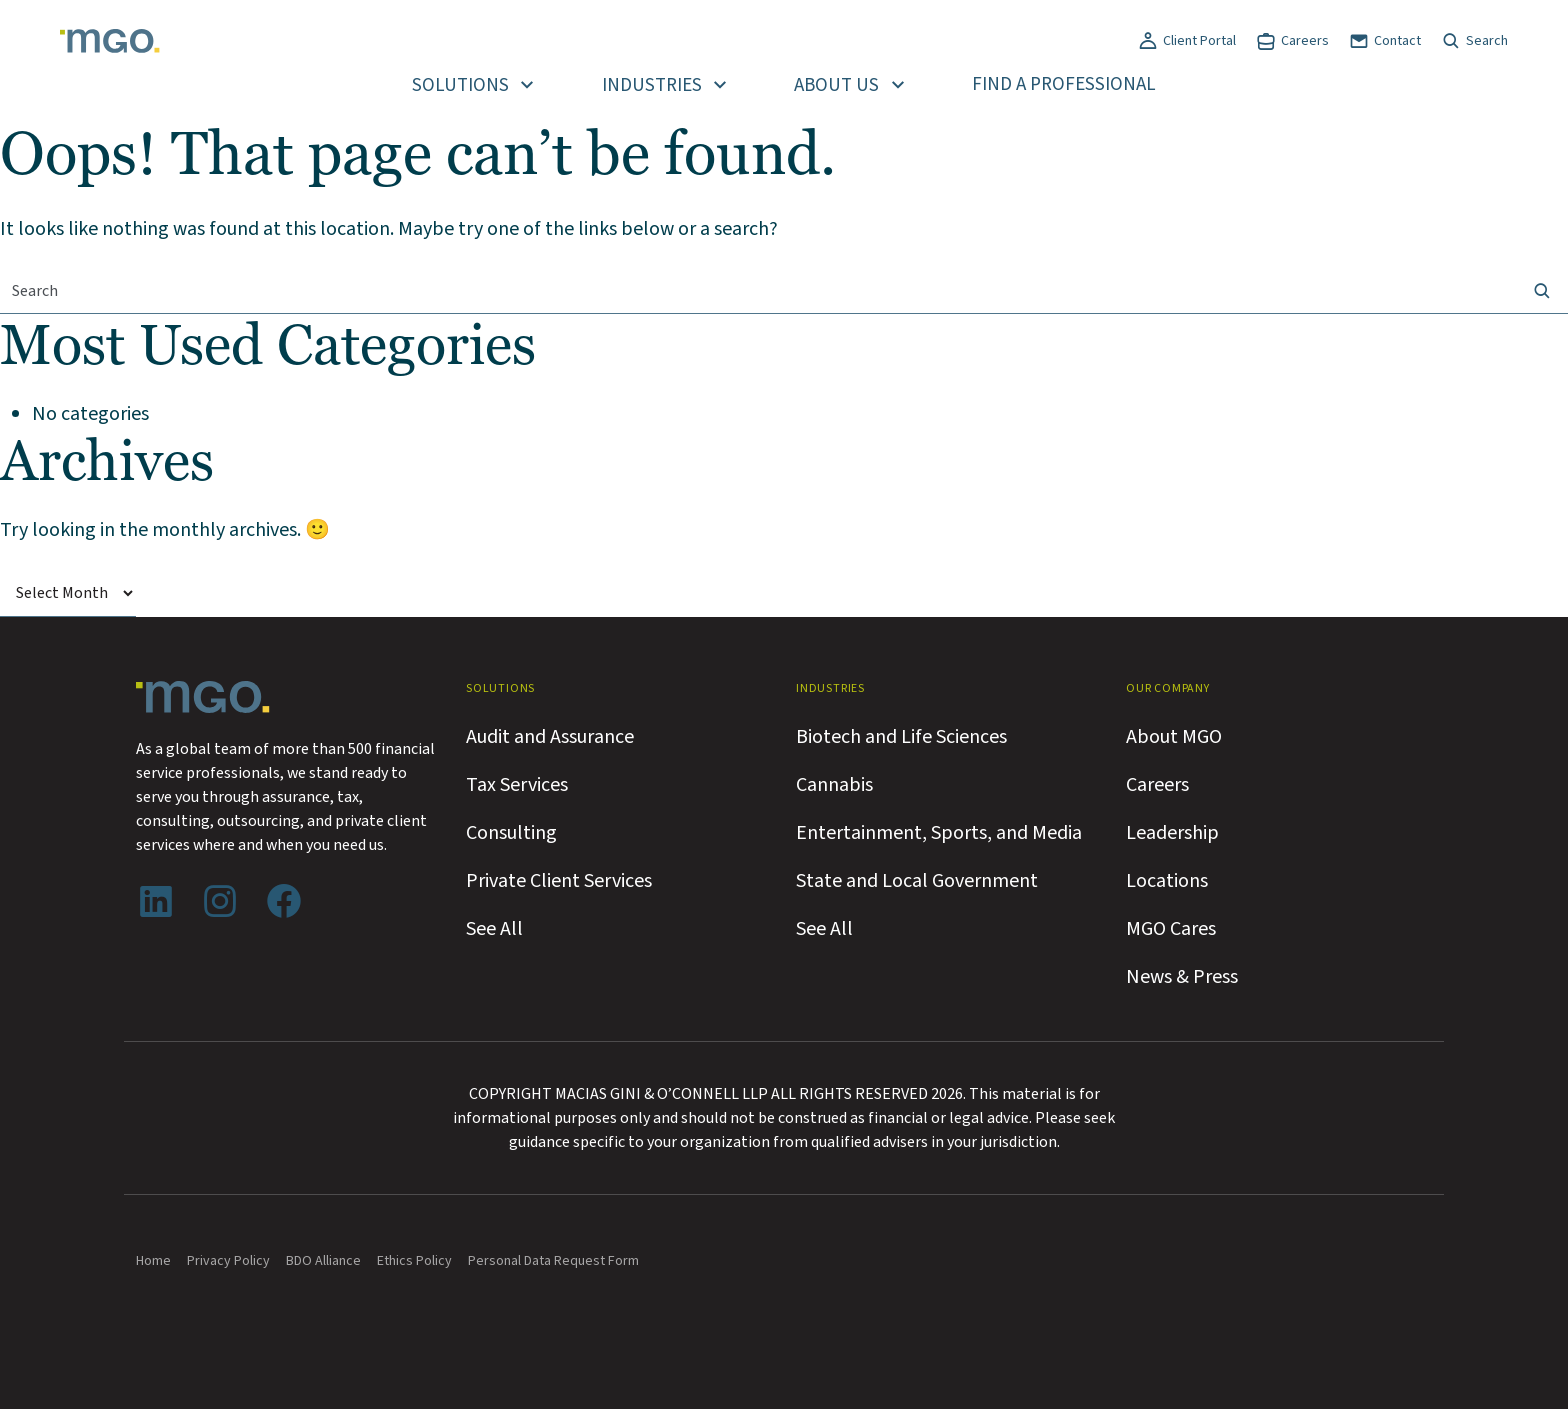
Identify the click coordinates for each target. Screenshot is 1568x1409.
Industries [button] (652, 85)
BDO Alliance (323, 1261)
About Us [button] (836, 85)
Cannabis (834, 785)
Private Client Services (559, 881)
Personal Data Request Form (553, 1261)
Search (1487, 41)
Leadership (1172, 833)
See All (494, 929)
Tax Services (517, 785)
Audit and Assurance (550, 737)
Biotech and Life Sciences (901, 737)
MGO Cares (1171, 929)
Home (153, 1261)
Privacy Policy (228, 1261)
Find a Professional (1064, 84)
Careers (1305, 41)
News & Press (1182, 977)
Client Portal (1199, 41)
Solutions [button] (460, 85)
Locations (1167, 881)
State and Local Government (917, 881)
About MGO (1174, 737)
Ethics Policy (414, 1261)
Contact (1397, 41)
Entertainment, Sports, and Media (939, 833)
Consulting (511, 833)
